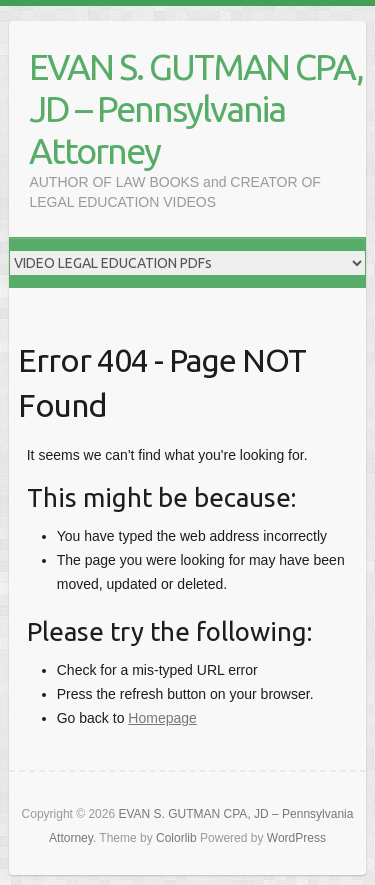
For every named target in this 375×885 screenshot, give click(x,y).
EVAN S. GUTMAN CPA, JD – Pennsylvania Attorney (196, 108)
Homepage (162, 718)
